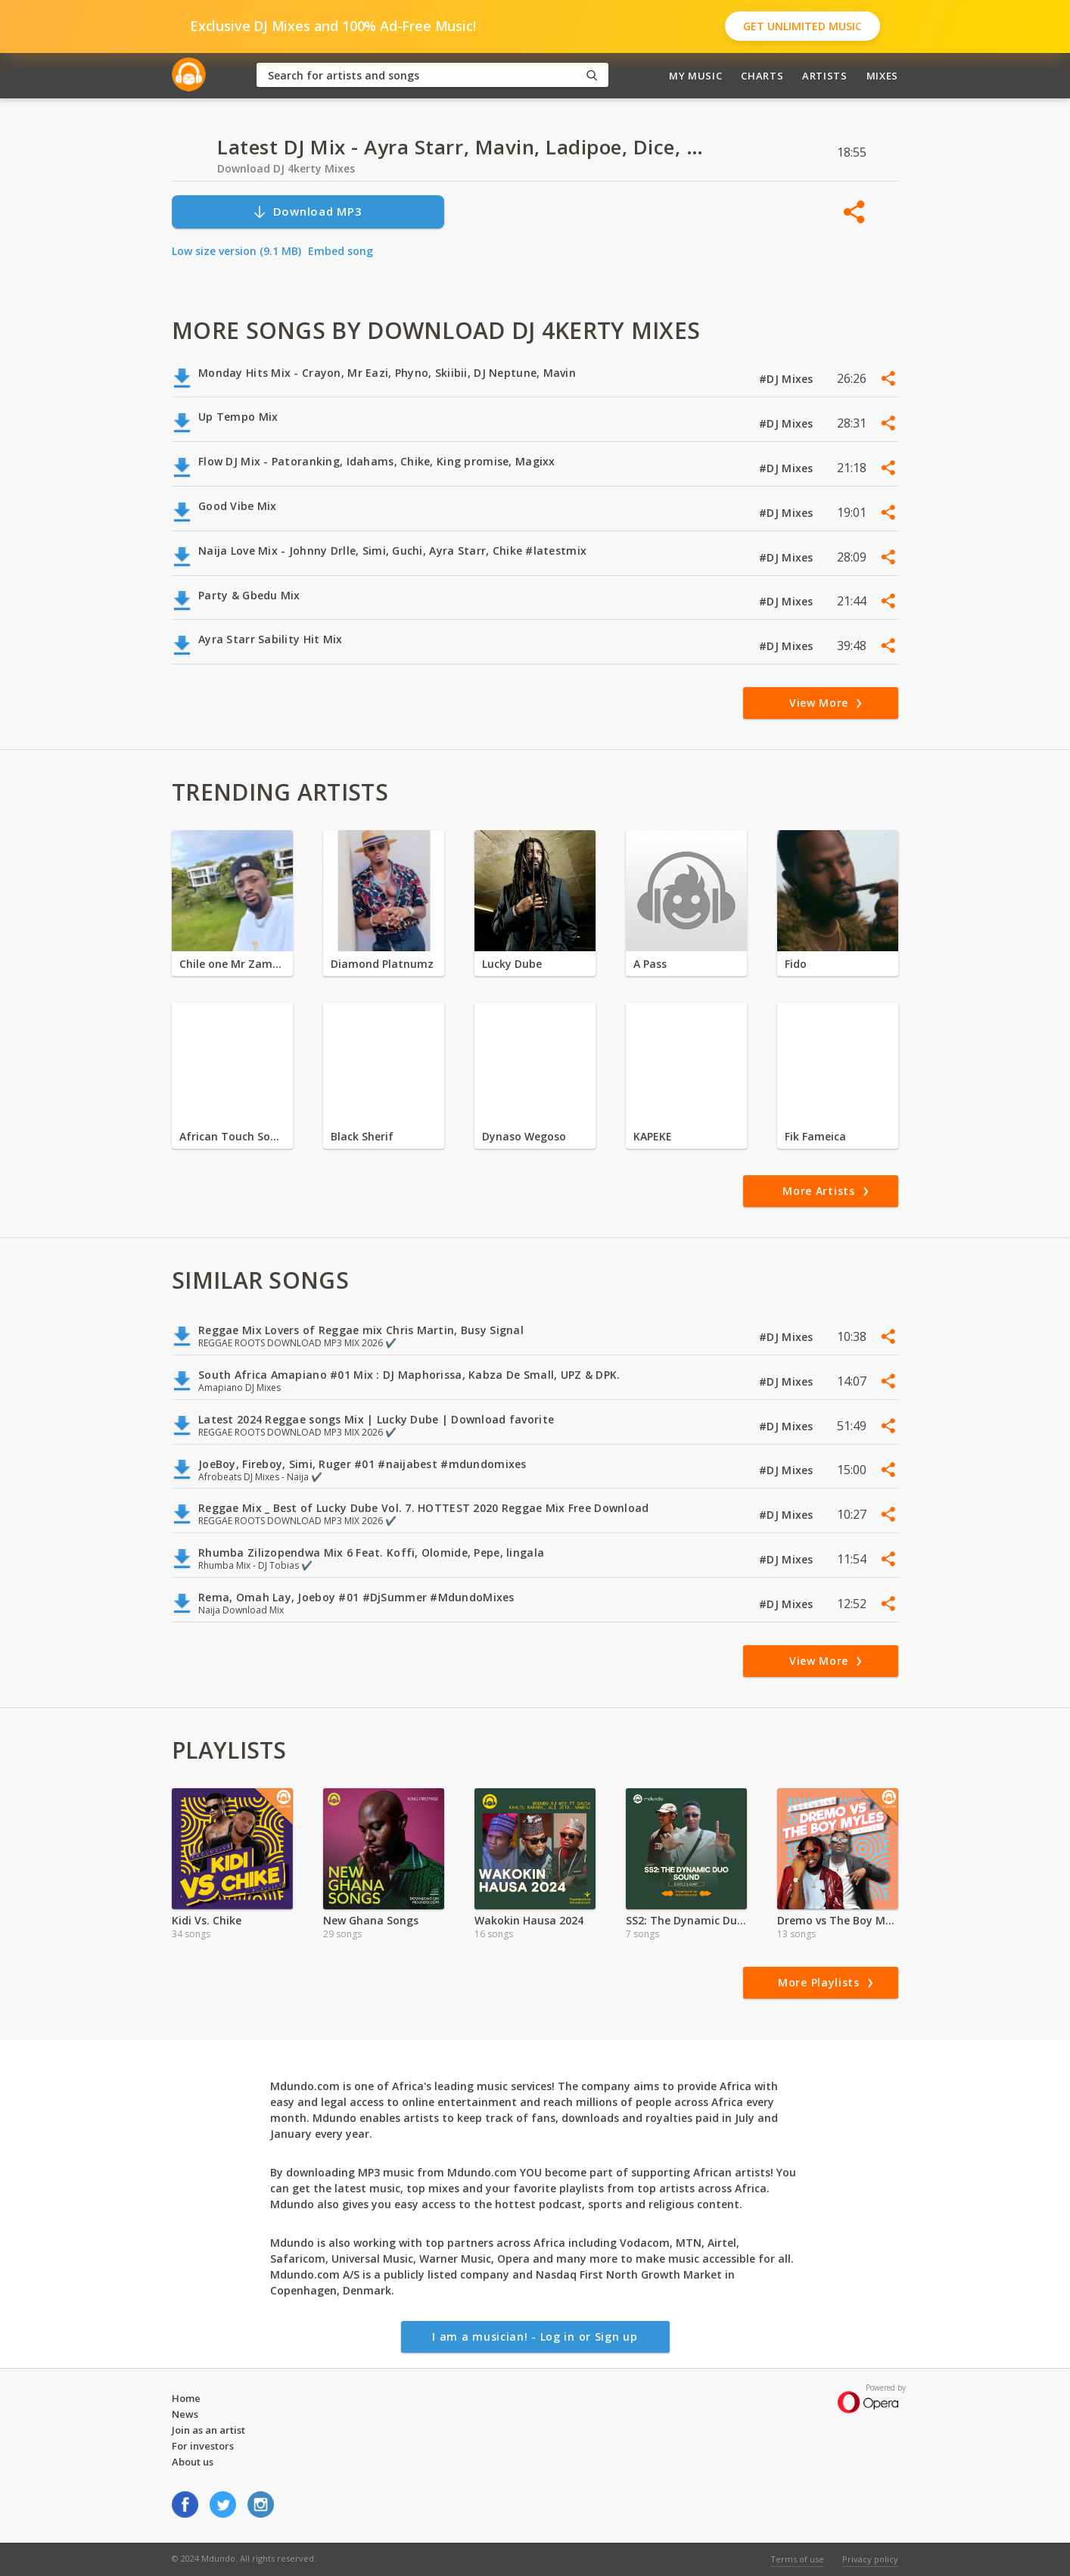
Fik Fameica (815, 1136)
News (185, 2414)
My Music (695, 75)
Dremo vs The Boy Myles (837, 1920)
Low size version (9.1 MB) (236, 251)
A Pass (650, 964)
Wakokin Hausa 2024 (528, 1920)
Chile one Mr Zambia (232, 964)
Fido (796, 964)
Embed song (340, 251)
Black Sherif (362, 1136)
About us (192, 2462)
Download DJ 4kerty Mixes (286, 168)
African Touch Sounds (232, 1136)
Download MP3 (307, 211)
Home (186, 2398)
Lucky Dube (512, 964)
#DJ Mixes (787, 379)
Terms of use (797, 2559)
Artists (825, 75)
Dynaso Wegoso (524, 1136)
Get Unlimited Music (802, 26)
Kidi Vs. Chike (206, 1920)
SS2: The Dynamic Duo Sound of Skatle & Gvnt (686, 1920)
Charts (762, 75)
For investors (203, 2446)
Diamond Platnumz (382, 964)
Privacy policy (870, 2559)
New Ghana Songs (370, 1920)
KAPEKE (652, 1136)
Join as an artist (208, 2430)
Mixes (882, 75)
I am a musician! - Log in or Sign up (534, 2336)
